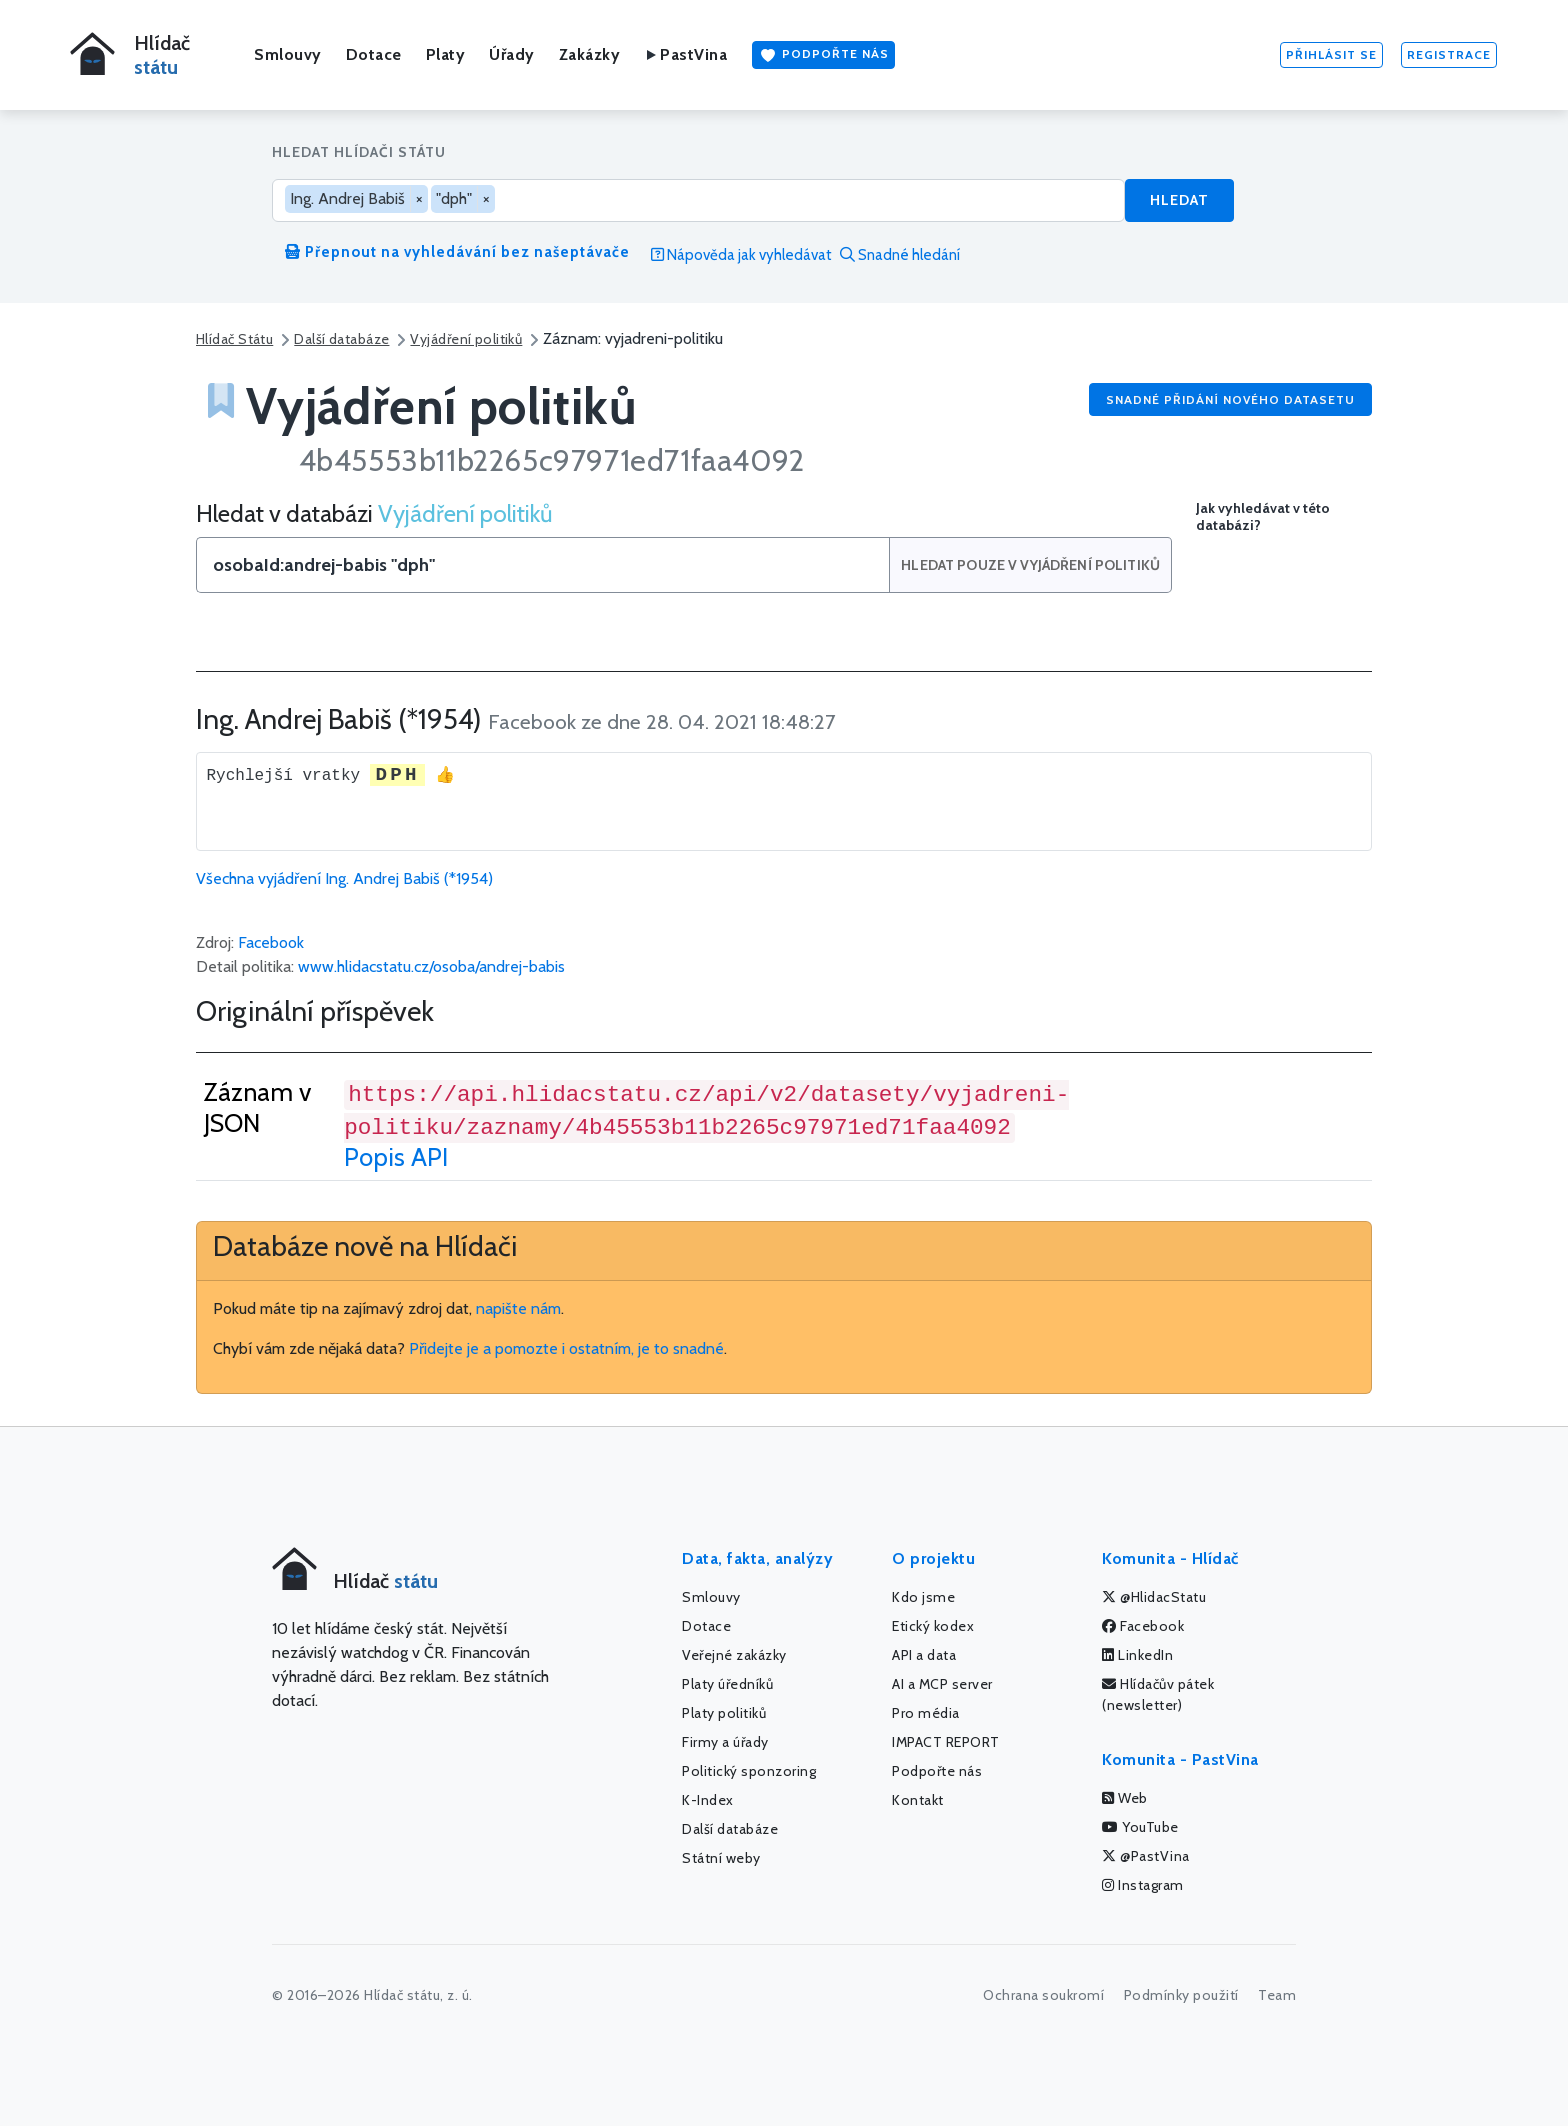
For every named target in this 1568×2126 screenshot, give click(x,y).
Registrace (1449, 54)
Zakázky (590, 54)
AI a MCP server (942, 1684)
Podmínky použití (1181, 1995)
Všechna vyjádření (344, 878)
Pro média (926, 1713)
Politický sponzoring (749, 1771)
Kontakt (918, 1800)
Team (1277, 1995)
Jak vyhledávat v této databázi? (1263, 517)
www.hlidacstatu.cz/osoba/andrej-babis (431, 966)
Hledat (1179, 200)
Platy (446, 54)
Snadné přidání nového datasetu (1230, 399)
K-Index (708, 1800)
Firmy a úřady (725, 1742)
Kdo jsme (923, 1597)
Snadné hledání (900, 255)
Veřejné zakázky (734, 1655)
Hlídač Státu (234, 339)
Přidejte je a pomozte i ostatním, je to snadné (566, 1348)
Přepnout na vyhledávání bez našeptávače (457, 252)
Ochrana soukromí (1043, 1995)
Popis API (396, 1157)
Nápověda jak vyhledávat (741, 255)
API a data (924, 1655)
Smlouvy (288, 54)
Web (1125, 1798)
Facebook (271, 942)
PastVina (685, 54)
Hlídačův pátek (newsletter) (1158, 1694)
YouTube (1140, 1827)
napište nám (518, 1308)
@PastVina (1146, 1856)
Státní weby (721, 1858)
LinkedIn (1137, 1655)
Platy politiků (724, 1713)
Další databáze (341, 339)
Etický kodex (933, 1626)
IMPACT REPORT (946, 1742)
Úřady (512, 54)
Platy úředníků (727, 1684)
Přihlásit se (1331, 54)
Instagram (1143, 1885)
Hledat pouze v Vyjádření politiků (1031, 565)
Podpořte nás (823, 55)
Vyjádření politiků (466, 339)
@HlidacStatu (1154, 1597)
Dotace (374, 54)
